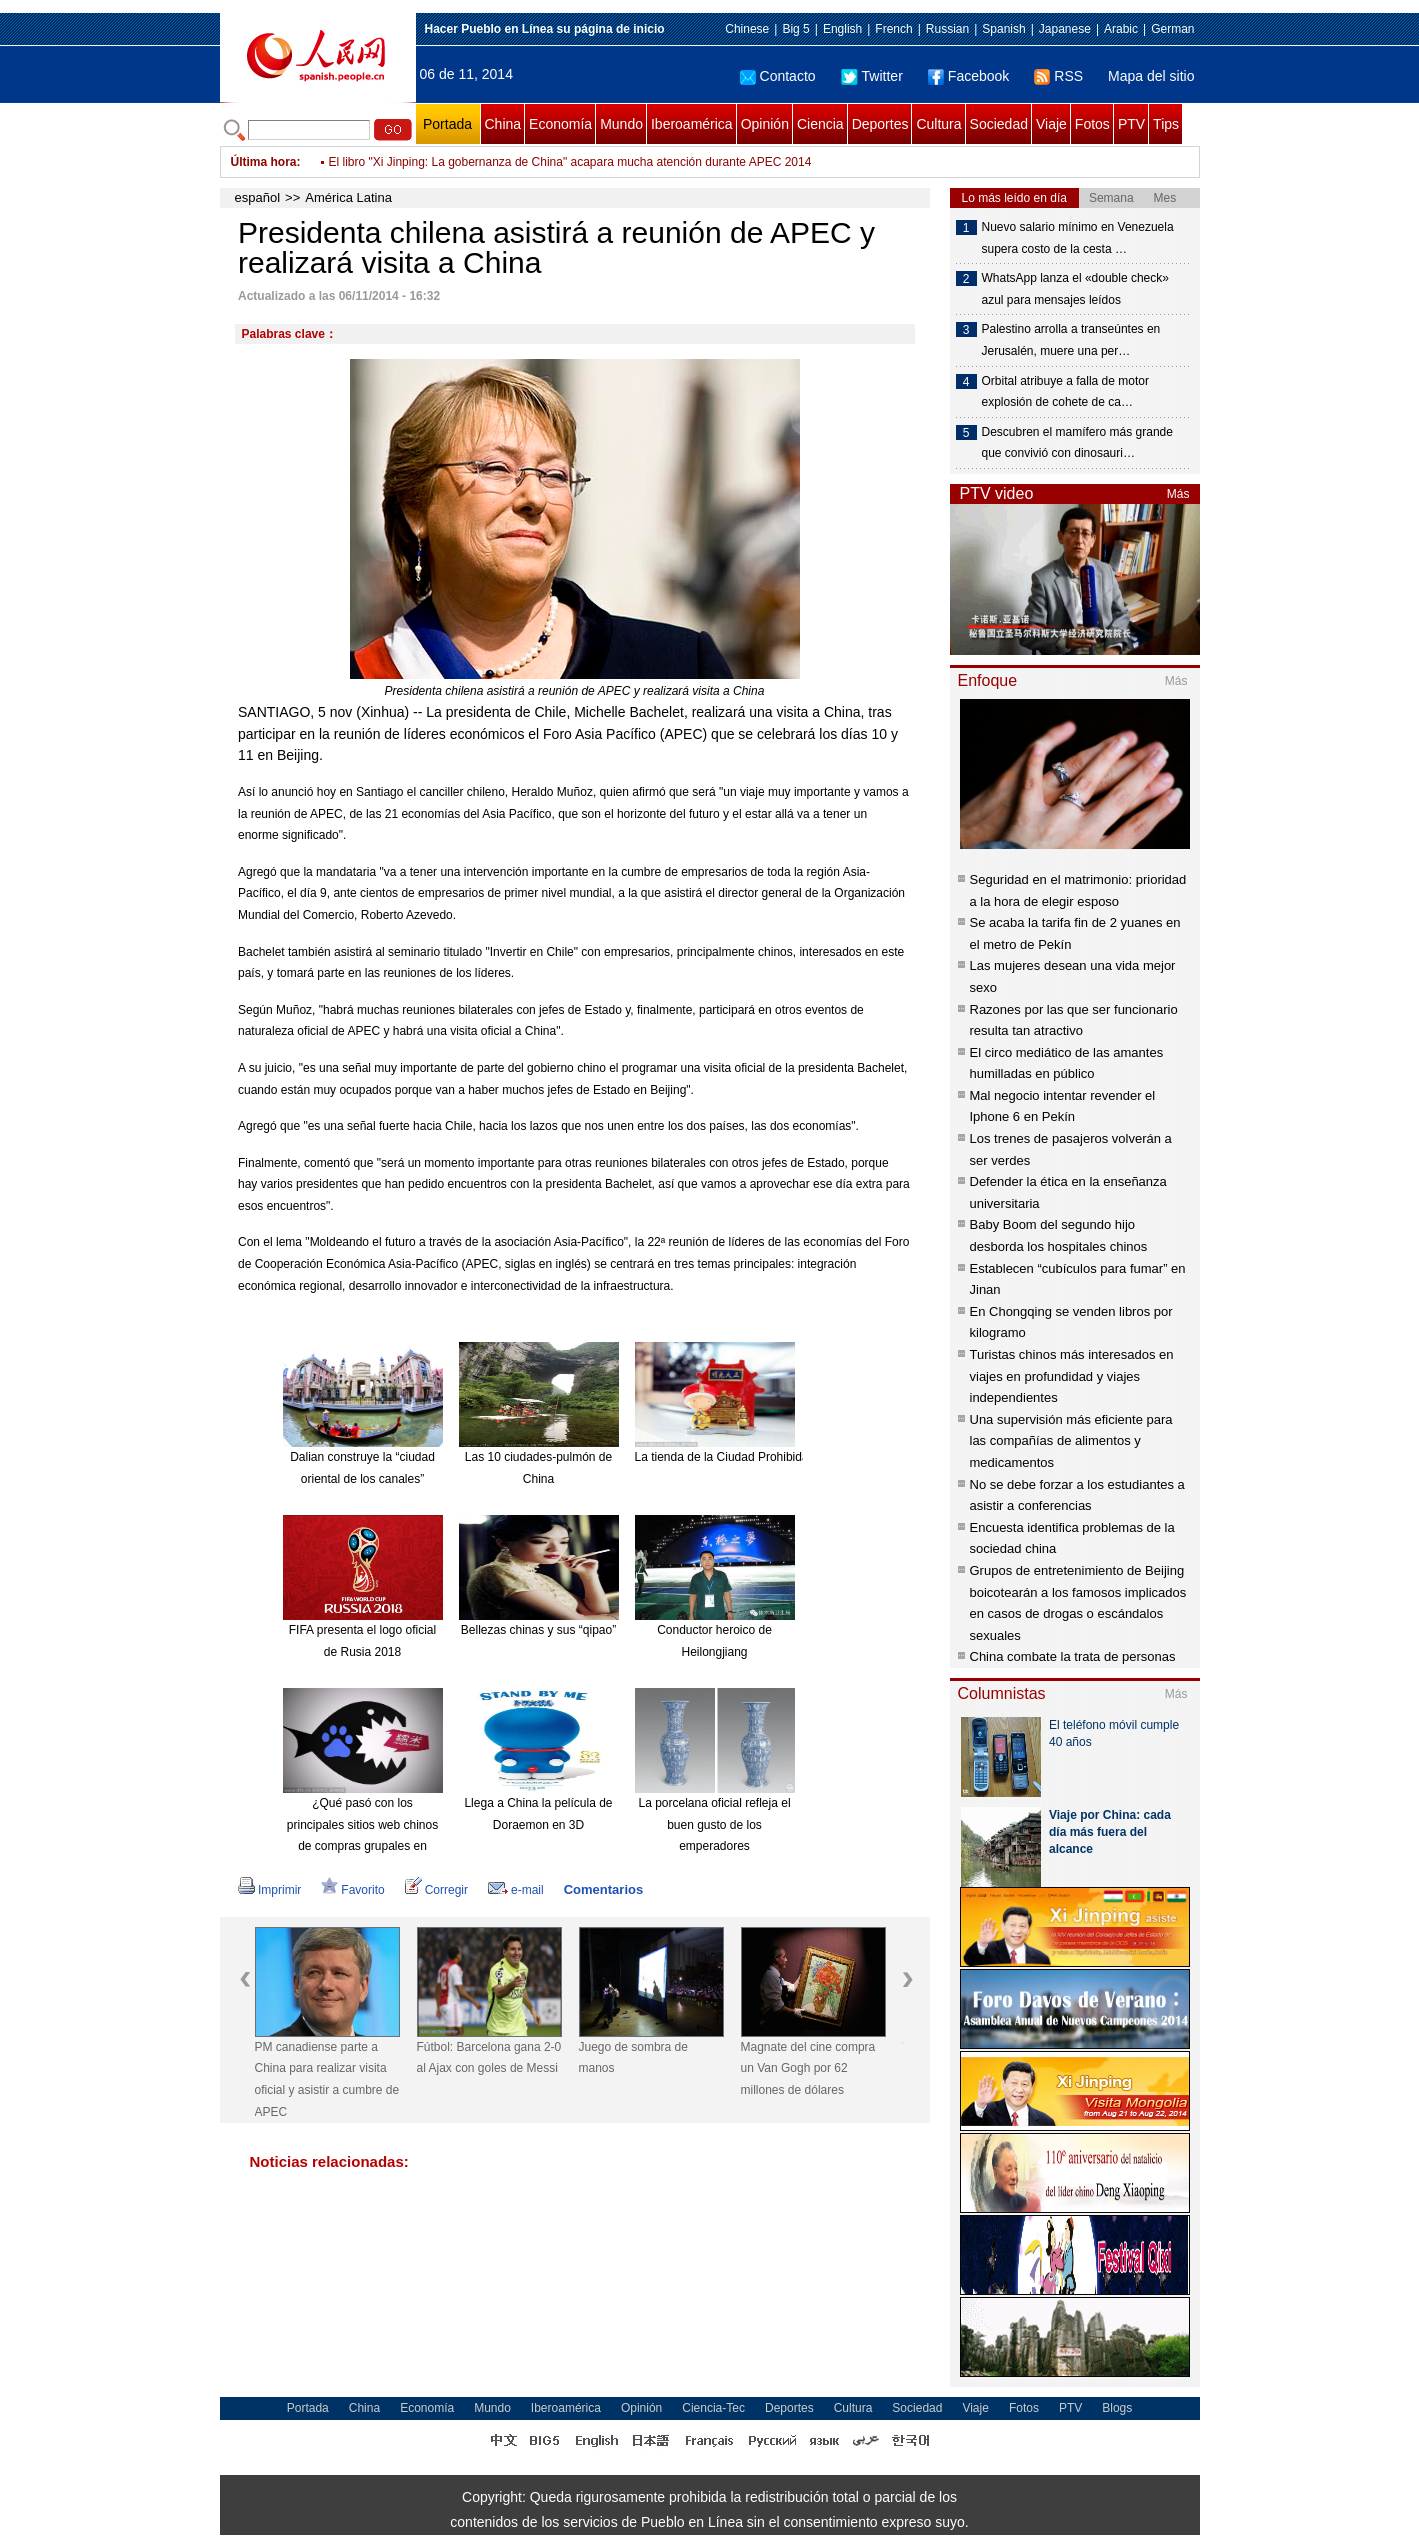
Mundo (621, 124)
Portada (447, 124)
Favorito (352, 1890)
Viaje (1051, 124)
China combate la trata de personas (1073, 1656)
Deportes (880, 124)
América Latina (348, 197)
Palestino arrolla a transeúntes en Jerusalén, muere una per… (1071, 340)
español (258, 197)
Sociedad (999, 124)
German (1172, 29)
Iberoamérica (692, 124)
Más (1178, 494)
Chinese (747, 29)
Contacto (778, 76)
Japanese (1065, 29)
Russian (947, 29)
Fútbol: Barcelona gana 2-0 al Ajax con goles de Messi (489, 2058)
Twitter (872, 76)
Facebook (968, 76)
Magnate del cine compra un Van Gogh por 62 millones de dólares (808, 2068)
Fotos (1092, 124)
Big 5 (795, 29)
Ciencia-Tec (713, 2408)
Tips (1166, 124)
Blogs (1117, 2408)
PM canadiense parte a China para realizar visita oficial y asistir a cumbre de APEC (327, 2079)
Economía (560, 124)
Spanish (1003, 29)
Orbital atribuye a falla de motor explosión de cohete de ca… (1065, 392)
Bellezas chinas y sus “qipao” (538, 1630)
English (842, 29)
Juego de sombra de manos (633, 2058)
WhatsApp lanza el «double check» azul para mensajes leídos (1075, 289)
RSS (1058, 76)
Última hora (264, 162)
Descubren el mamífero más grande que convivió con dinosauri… (1077, 443)
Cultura (938, 124)
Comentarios (603, 1889)
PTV (1131, 124)
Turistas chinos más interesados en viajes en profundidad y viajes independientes (1072, 1376)
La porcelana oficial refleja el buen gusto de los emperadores (714, 1824)
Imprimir (269, 1890)
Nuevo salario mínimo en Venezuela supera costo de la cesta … (1078, 238)
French (893, 29)
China (503, 124)
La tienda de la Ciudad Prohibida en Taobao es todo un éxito (795, 1457)
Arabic (1121, 29)
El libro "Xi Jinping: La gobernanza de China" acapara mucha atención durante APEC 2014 (570, 162)
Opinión (765, 124)
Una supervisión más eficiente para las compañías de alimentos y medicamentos (1071, 1441)
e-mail (516, 1890)
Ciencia (820, 124)
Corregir (436, 1890)
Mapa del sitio (1151, 76)
